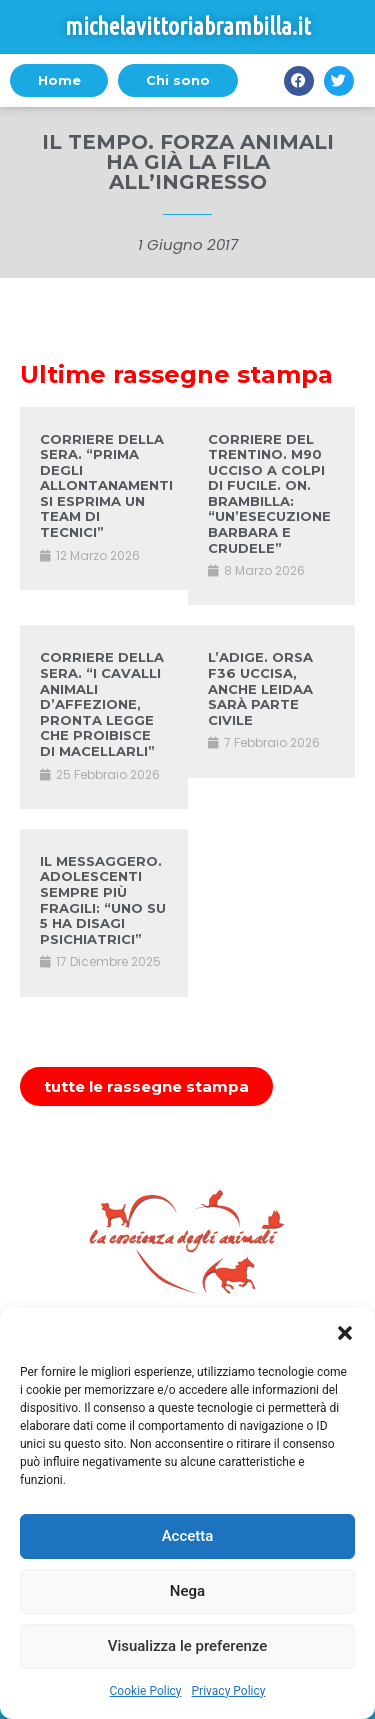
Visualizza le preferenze (188, 1646)
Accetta (188, 1536)
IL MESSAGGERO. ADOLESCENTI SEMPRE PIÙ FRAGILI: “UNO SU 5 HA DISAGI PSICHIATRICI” (103, 900)
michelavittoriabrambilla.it (188, 26)
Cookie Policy (146, 1691)
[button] (345, 1333)
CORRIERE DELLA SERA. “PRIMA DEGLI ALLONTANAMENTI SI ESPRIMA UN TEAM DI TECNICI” (106, 486)
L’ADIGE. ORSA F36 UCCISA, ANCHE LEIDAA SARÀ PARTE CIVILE (260, 688)
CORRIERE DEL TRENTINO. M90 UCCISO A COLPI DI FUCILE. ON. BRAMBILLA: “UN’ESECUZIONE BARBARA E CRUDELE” (269, 493)
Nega (187, 1591)
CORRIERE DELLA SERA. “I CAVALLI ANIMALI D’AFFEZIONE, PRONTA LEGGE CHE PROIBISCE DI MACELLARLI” (102, 704)
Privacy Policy (229, 1691)
